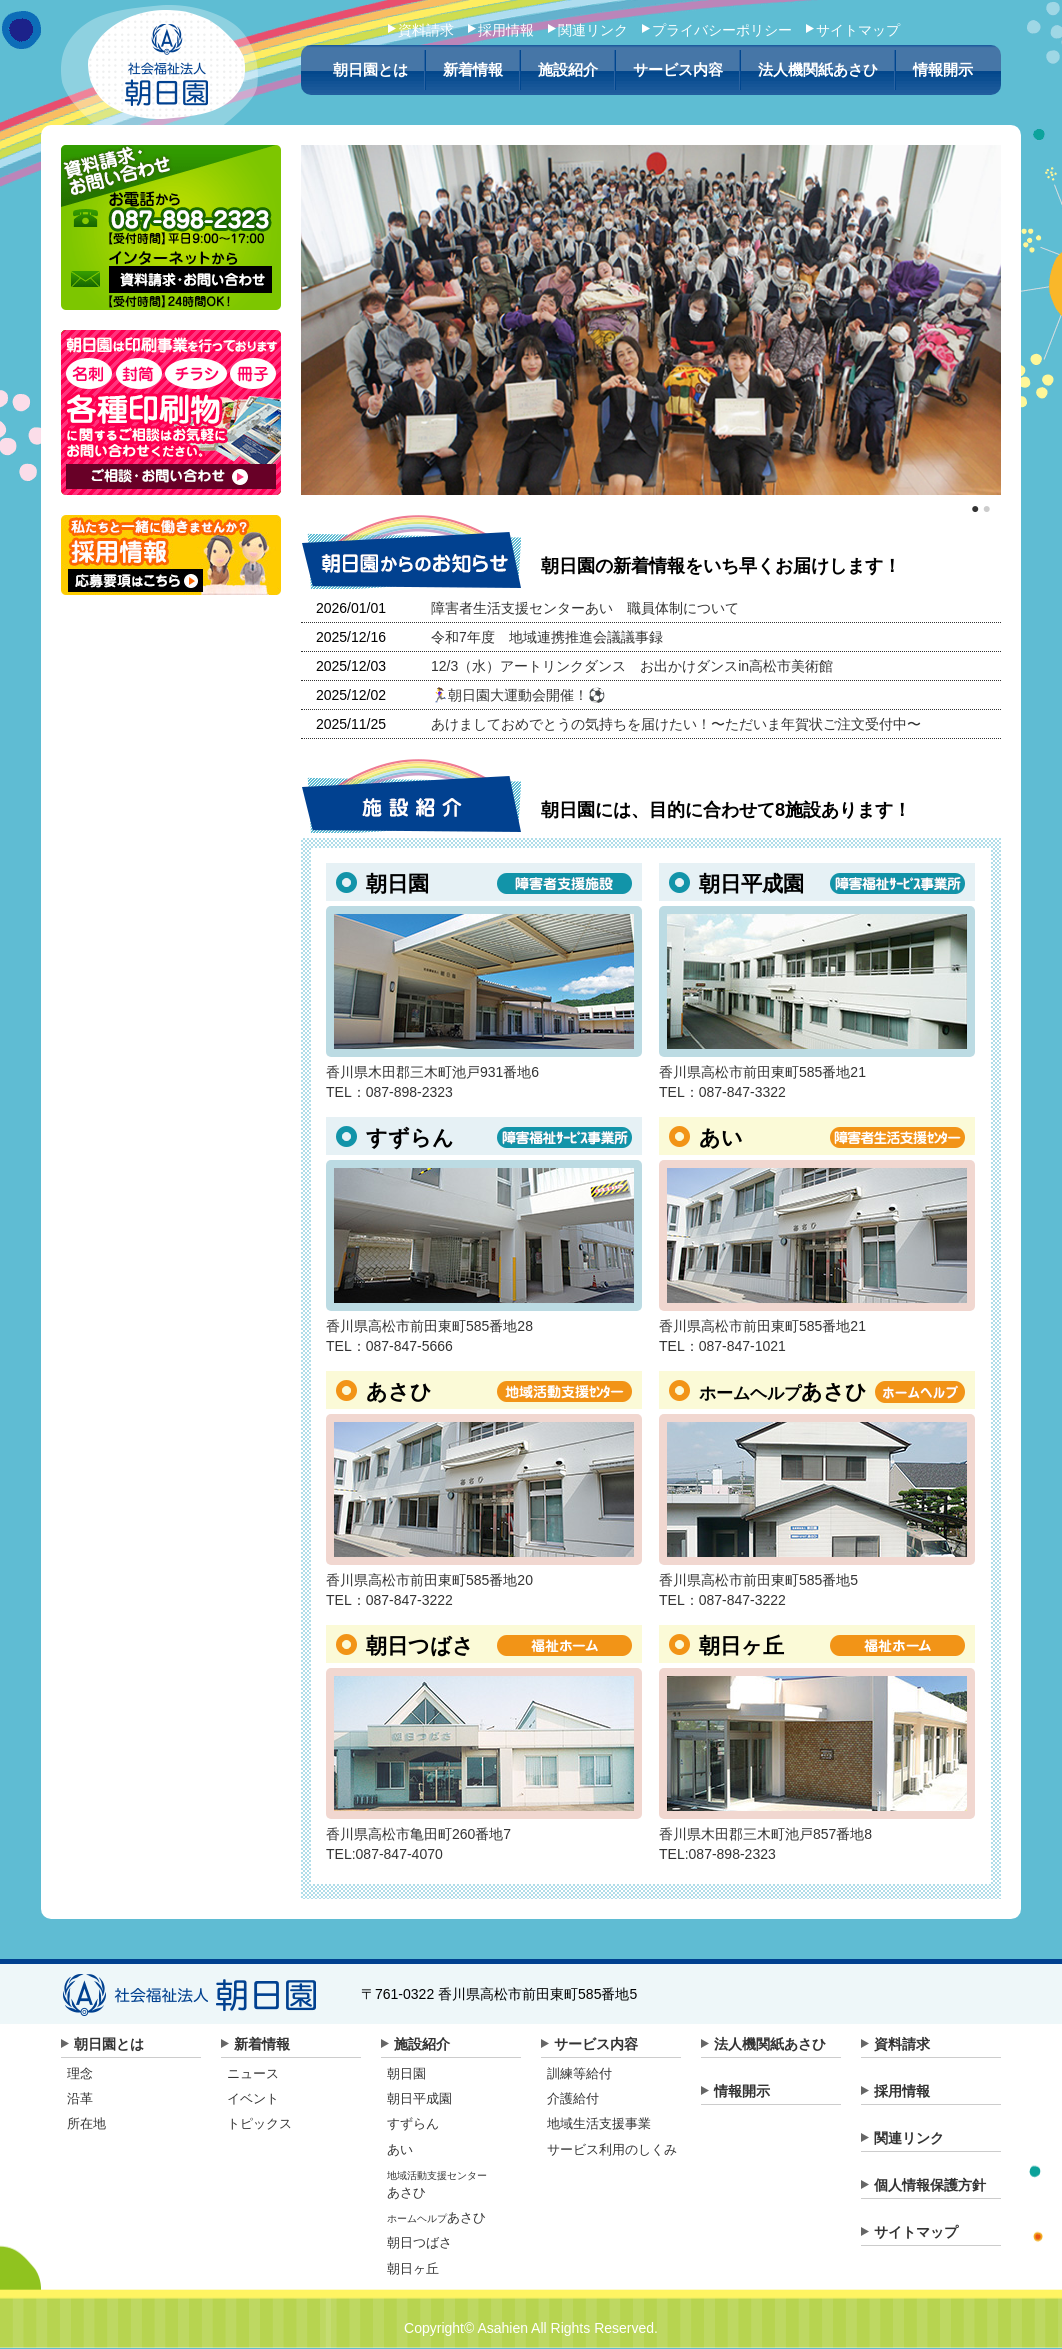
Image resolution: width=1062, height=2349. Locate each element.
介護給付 (573, 2098)
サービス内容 (678, 70)
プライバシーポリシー (722, 30)
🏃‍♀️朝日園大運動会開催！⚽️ (518, 695)
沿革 (80, 2098)
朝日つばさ (419, 2242)
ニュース (253, 2073)
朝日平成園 (419, 2098)
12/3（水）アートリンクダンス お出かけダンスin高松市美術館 (632, 666)
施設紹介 (568, 70)
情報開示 (943, 70)
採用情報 (506, 30)
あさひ (436, 2217)
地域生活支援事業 (599, 2123)
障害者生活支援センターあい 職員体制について (585, 608)
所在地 (86, 2123)
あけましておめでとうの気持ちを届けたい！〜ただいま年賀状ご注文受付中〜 (676, 724)
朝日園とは (370, 70)
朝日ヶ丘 (413, 2268)
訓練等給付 (579, 2073)
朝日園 (406, 2073)
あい (400, 2149)
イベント (253, 2098)
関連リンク (593, 30)
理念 (80, 2073)
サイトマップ (858, 30)
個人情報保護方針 (930, 2185)
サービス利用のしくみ (612, 2149)
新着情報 (473, 70)
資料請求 (426, 30)
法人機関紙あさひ (818, 70)
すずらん (413, 2123)
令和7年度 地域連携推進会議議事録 (547, 637)
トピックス (259, 2123)
